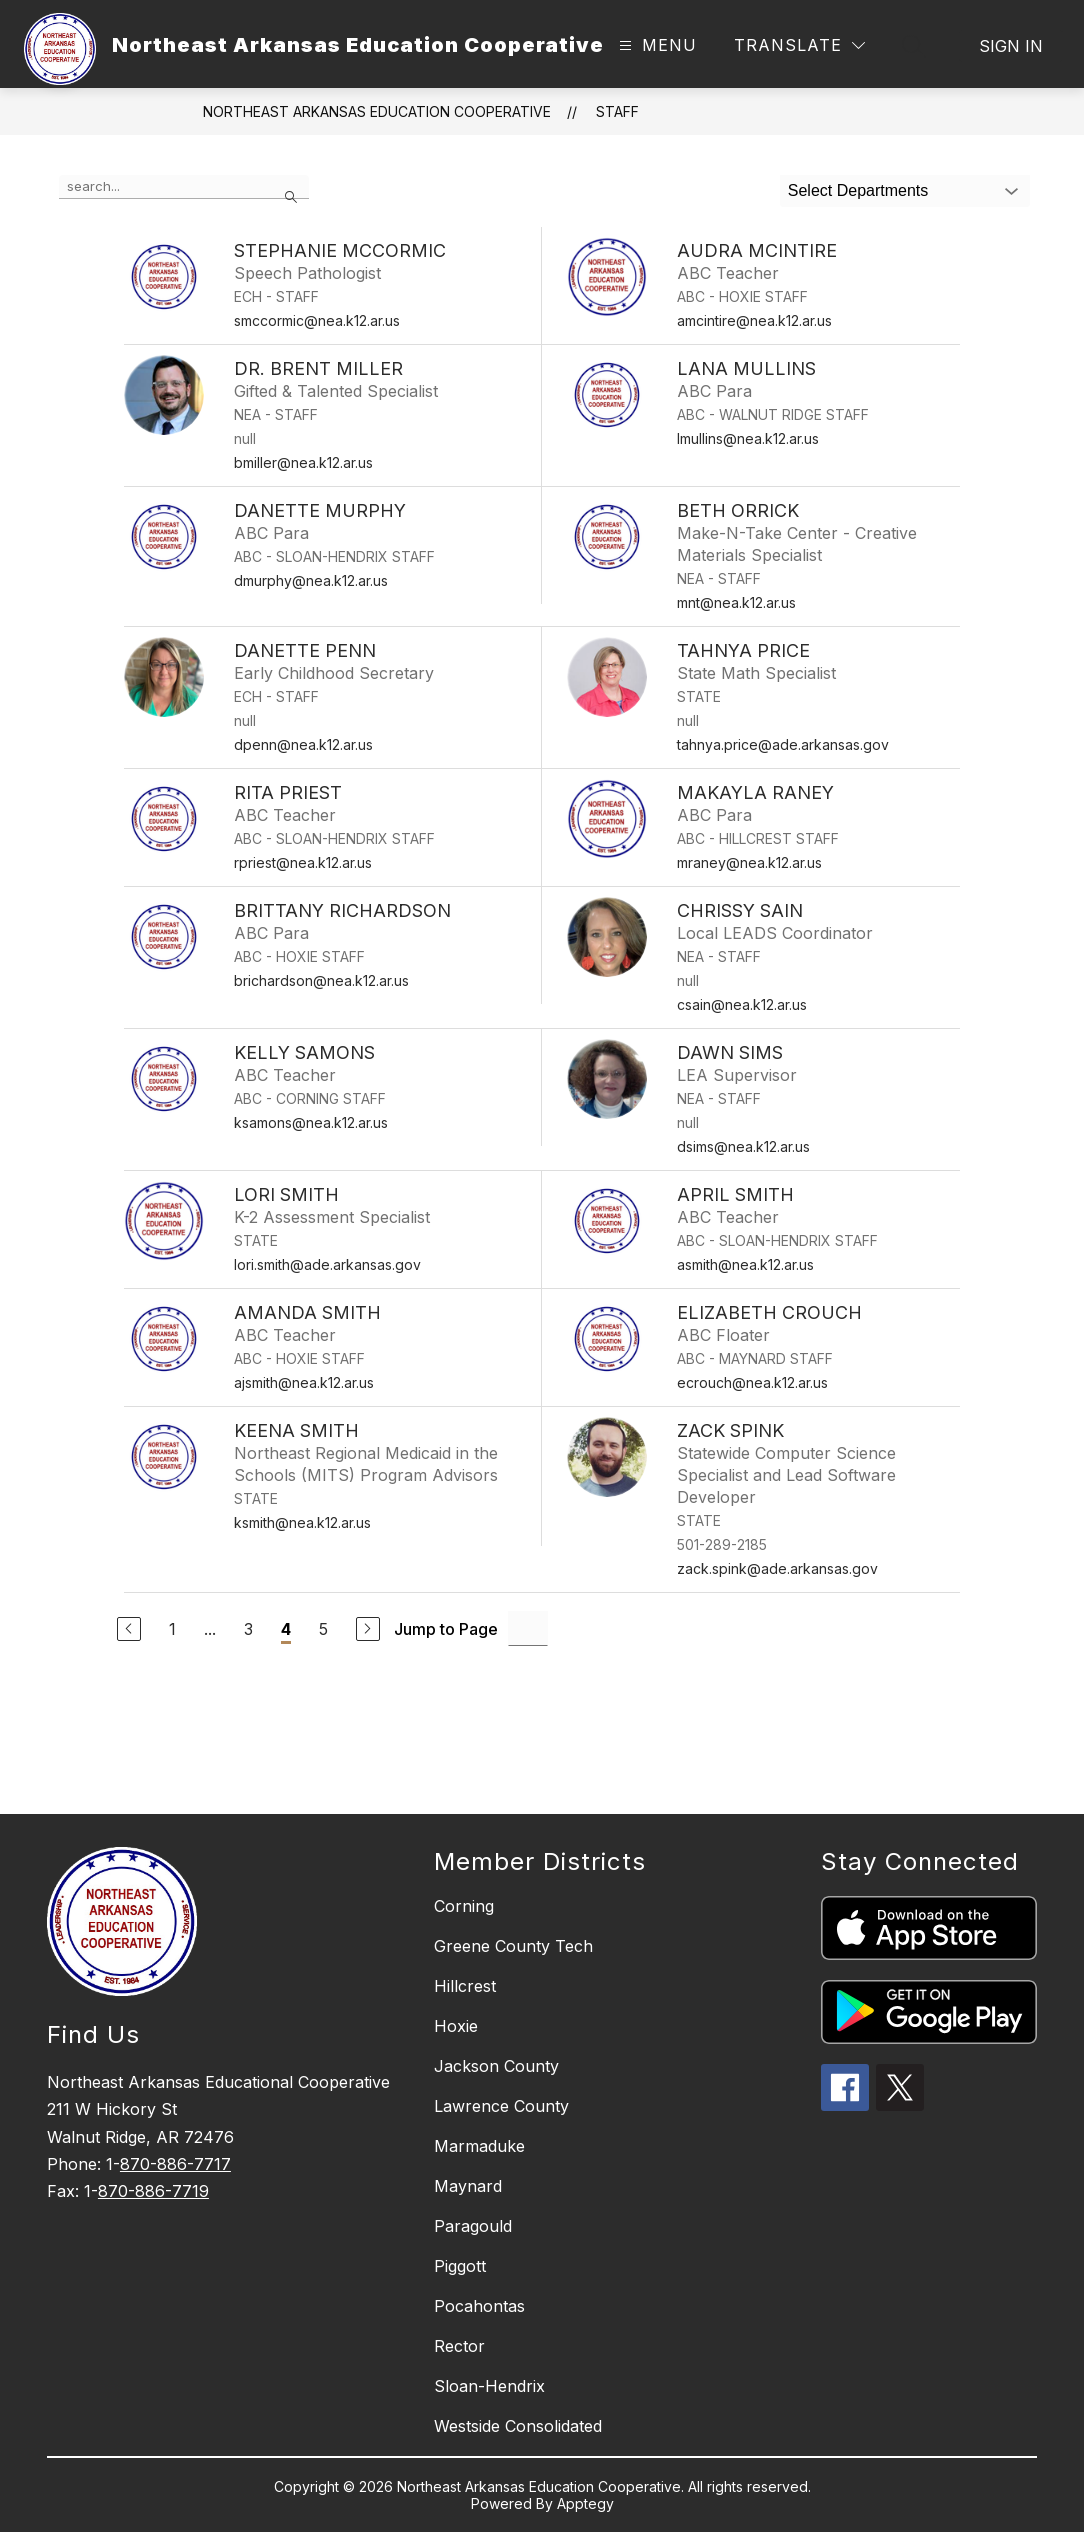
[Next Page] (368, 1629)
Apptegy (585, 2503)
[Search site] (914, 46)
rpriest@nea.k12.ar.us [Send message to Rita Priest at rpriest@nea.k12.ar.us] (303, 862)
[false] (184, 187)
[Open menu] (655, 45)
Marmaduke (479, 2146)
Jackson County (496, 2066)
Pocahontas (479, 2306)
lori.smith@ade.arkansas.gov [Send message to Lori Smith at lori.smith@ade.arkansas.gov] (327, 1264)
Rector (459, 2346)
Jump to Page (446, 1629)
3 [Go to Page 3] (248, 1629)
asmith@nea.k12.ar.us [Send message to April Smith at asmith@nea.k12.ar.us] (745, 1264)
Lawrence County (501, 2106)
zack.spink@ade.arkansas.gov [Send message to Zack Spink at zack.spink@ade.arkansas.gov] (777, 1568)
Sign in (1011, 46)
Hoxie (456, 2026)
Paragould (473, 2226)
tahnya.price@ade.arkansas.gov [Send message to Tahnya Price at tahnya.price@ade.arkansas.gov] (783, 744)
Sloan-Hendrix (489, 2386)
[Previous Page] (129, 1629)
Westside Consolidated (518, 2426)
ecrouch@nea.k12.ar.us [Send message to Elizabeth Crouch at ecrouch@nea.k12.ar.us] (752, 1382)
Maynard (468, 2186)
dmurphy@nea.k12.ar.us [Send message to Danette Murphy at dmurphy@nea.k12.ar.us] (311, 580)
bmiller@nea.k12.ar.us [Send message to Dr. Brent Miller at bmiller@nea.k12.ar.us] (303, 462)
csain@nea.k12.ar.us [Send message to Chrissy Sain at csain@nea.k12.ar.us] (742, 1004)
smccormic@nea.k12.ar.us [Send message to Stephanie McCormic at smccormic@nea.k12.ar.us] (317, 320)
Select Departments (858, 190)
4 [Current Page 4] (286, 1629)
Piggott (460, 2266)
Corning (464, 1906)
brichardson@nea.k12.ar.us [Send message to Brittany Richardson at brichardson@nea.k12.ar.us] (321, 980)
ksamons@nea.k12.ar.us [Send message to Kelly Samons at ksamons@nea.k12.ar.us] (311, 1122)
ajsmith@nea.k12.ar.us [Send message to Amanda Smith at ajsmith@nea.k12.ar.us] (304, 1382)
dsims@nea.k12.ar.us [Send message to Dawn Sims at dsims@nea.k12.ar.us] (743, 1146)
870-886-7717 (175, 2164)
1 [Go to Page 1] (172, 1629)
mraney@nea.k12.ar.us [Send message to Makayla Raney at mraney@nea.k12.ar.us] (749, 862)
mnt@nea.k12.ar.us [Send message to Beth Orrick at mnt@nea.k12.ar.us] (736, 602)
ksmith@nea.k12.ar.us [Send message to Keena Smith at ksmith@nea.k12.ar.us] (302, 1522)
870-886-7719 (153, 2191)
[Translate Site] (799, 45)
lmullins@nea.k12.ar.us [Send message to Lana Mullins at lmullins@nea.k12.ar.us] (748, 438)
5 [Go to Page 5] (323, 1629)
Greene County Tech (513, 1946)
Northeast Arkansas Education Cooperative (377, 111)
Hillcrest (465, 1986)
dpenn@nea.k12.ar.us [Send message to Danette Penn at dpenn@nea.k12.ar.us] (303, 744)
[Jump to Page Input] (528, 1628)
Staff (617, 111)
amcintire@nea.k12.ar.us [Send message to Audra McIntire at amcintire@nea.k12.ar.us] (754, 320)
